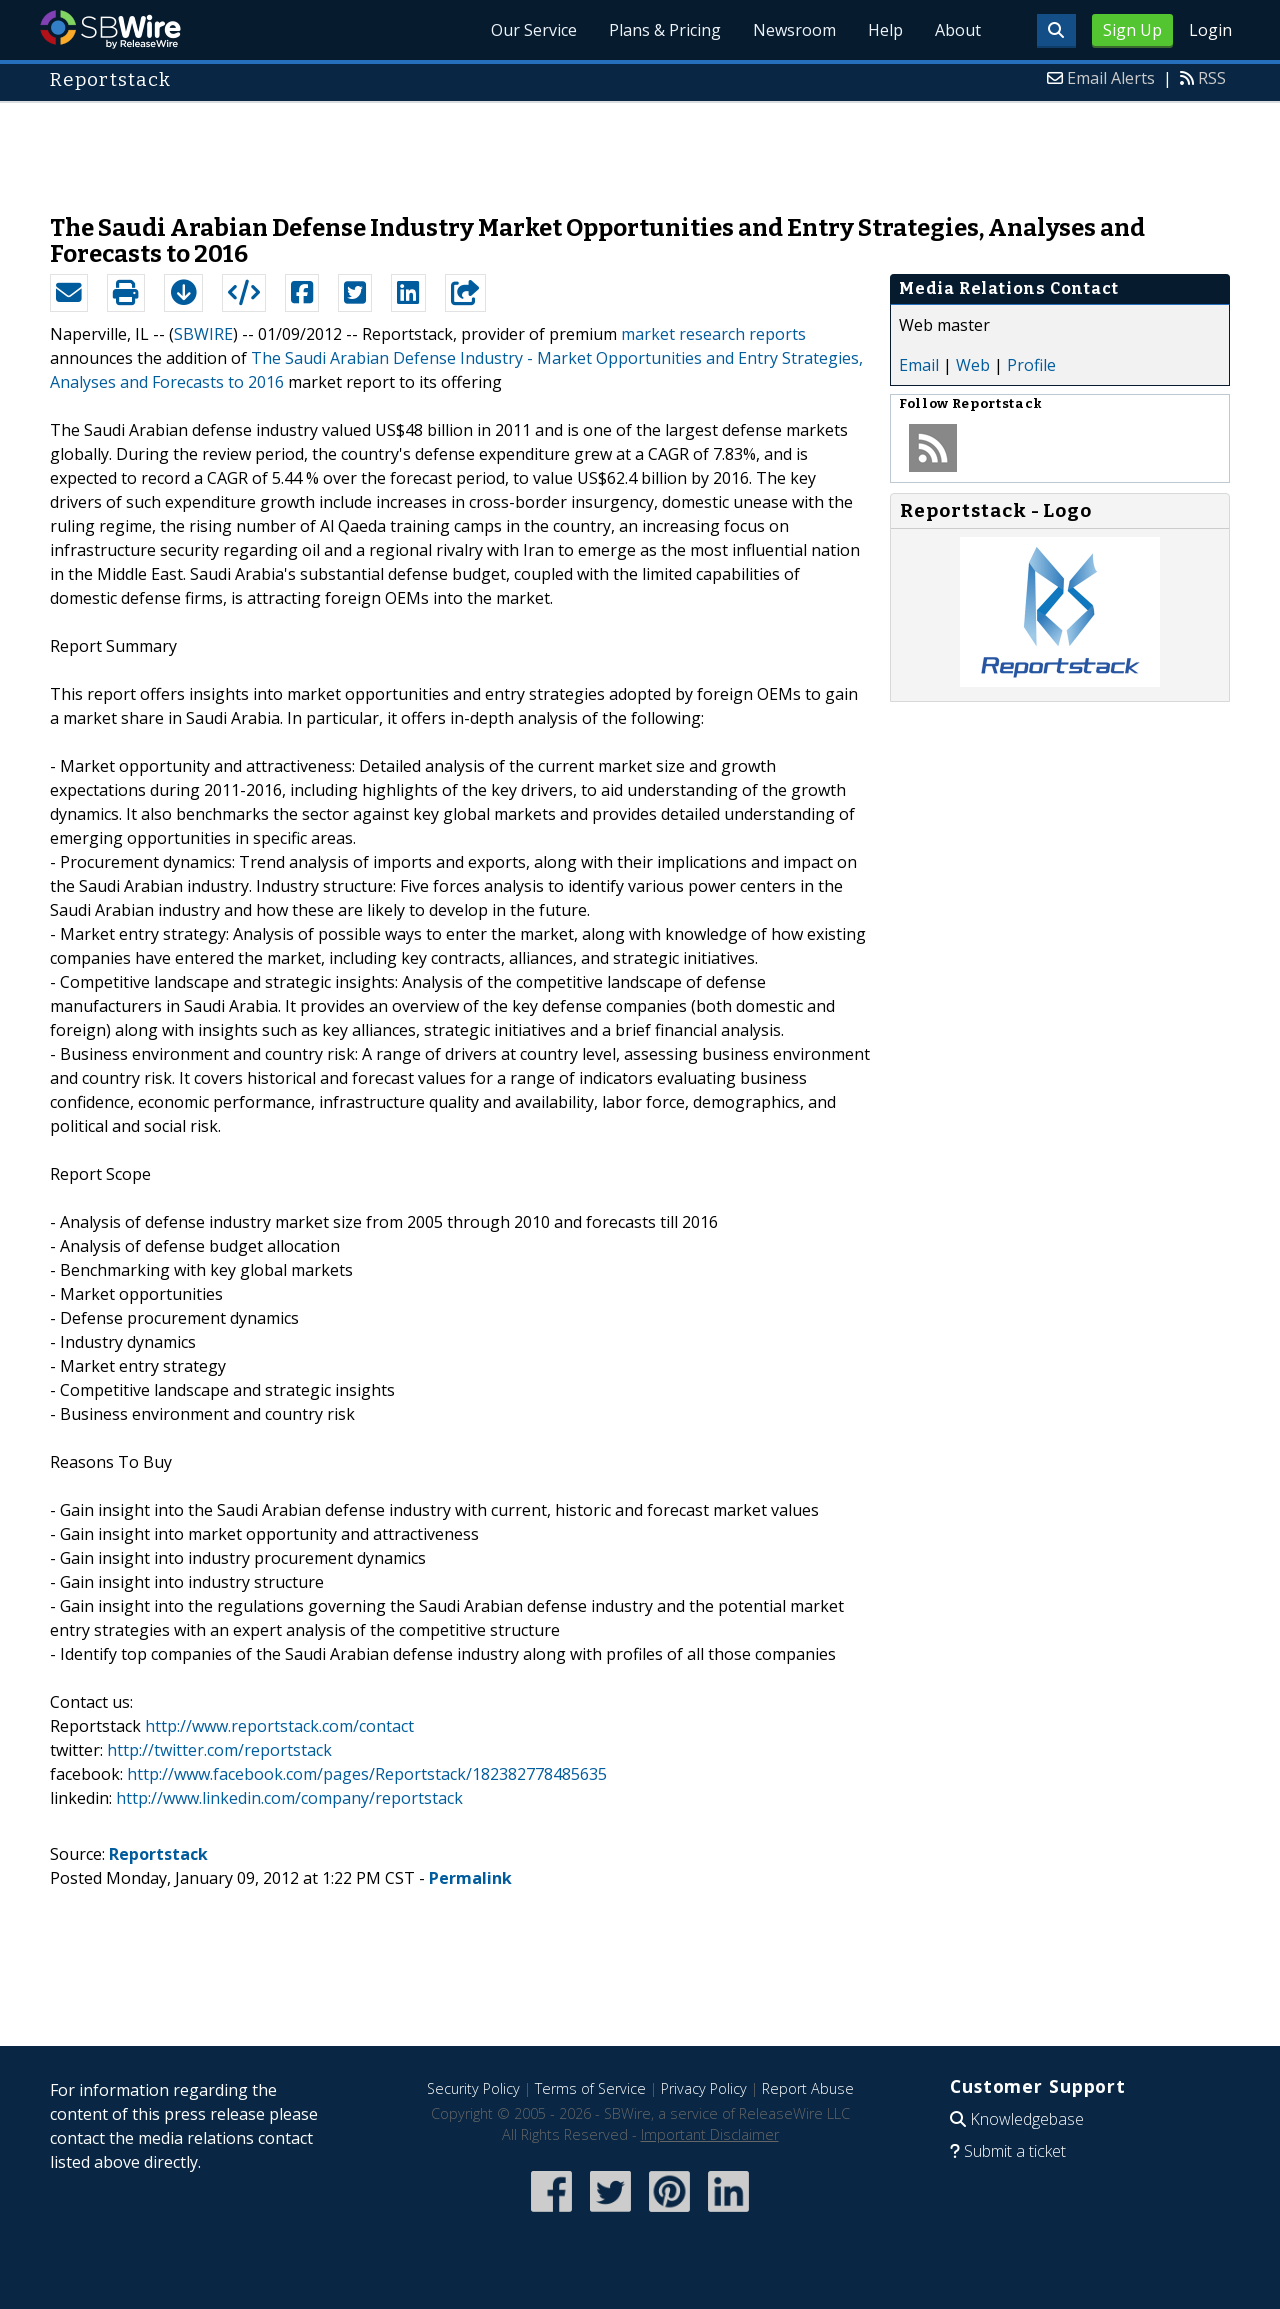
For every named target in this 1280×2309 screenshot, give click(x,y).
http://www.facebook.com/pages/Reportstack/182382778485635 (367, 1774)
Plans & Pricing (665, 30)
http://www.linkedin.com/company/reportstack (289, 1798)
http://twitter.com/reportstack (219, 1750)
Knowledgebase (1027, 2119)
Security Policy (473, 2088)
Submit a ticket (1015, 2151)
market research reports (713, 334)
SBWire (110, 29)
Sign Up (1132, 30)
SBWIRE (203, 334)
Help (885, 30)
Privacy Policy (704, 2088)
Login (1210, 30)
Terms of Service (590, 2088)
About (958, 30)
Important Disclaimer (710, 2134)
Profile (1031, 365)
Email (919, 365)
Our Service (534, 30)
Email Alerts (1111, 78)
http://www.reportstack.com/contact (279, 1726)
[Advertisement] (640, 148)
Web (973, 365)
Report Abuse (808, 2088)
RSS (1212, 78)
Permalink (470, 1878)
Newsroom (794, 30)
